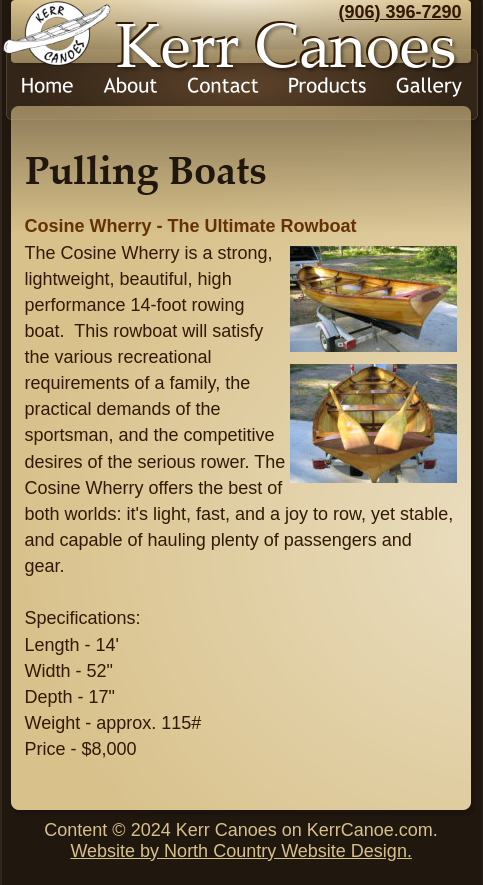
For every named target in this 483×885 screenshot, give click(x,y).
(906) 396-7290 (400, 12)
